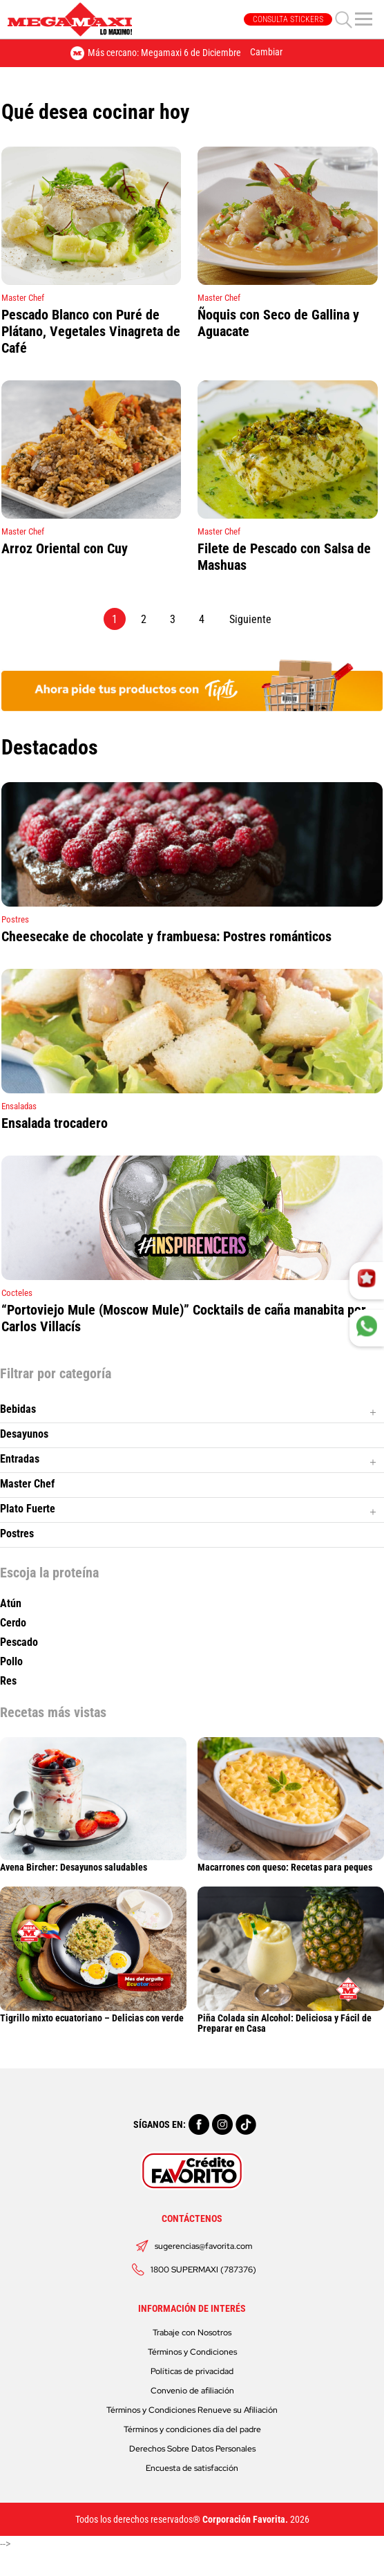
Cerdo (13, 1623)
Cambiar (266, 51)
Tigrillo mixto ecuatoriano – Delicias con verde (93, 2012)
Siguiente (250, 619)
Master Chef (27, 1483)
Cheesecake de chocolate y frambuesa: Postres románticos (166, 936)
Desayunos (24, 1433)
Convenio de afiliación (192, 2390)
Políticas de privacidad (192, 2371)
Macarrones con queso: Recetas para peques (291, 1862)
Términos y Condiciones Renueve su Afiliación (192, 2410)
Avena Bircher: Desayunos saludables (93, 1862)
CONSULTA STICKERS (288, 19)
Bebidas (18, 1409)
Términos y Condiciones (192, 2351)
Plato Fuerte (27, 1508)
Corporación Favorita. (245, 2519)
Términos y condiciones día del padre (192, 2429)
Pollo (11, 1662)
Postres (17, 1533)
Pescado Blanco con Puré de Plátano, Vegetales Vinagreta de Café (90, 331)
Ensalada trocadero (54, 1123)
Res (8, 1681)
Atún (10, 1603)
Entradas (19, 1458)
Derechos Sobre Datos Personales (192, 2448)
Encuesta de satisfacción (192, 2468)
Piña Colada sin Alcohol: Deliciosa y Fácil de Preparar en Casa (291, 2018)
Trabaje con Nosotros (192, 2332)
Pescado (19, 1642)
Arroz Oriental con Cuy (64, 548)
